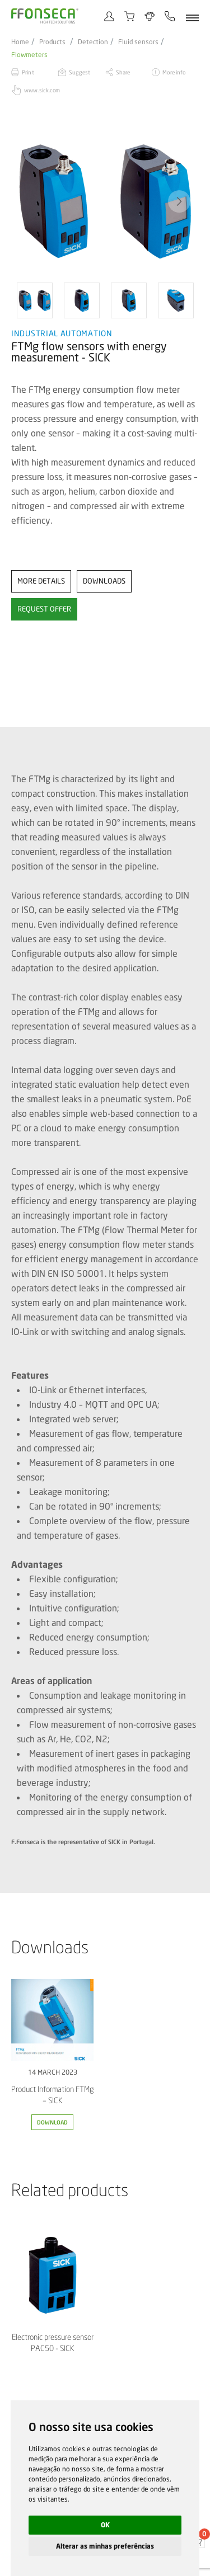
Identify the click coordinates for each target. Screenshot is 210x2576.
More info (173, 72)
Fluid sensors (138, 42)
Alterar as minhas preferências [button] (105, 2546)
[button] (179, 201)
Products (52, 42)
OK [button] (105, 2525)
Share (123, 72)
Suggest (80, 72)
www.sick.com (42, 90)
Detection (93, 42)
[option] (105, 201)
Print (28, 72)
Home (20, 42)
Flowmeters (29, 55)
